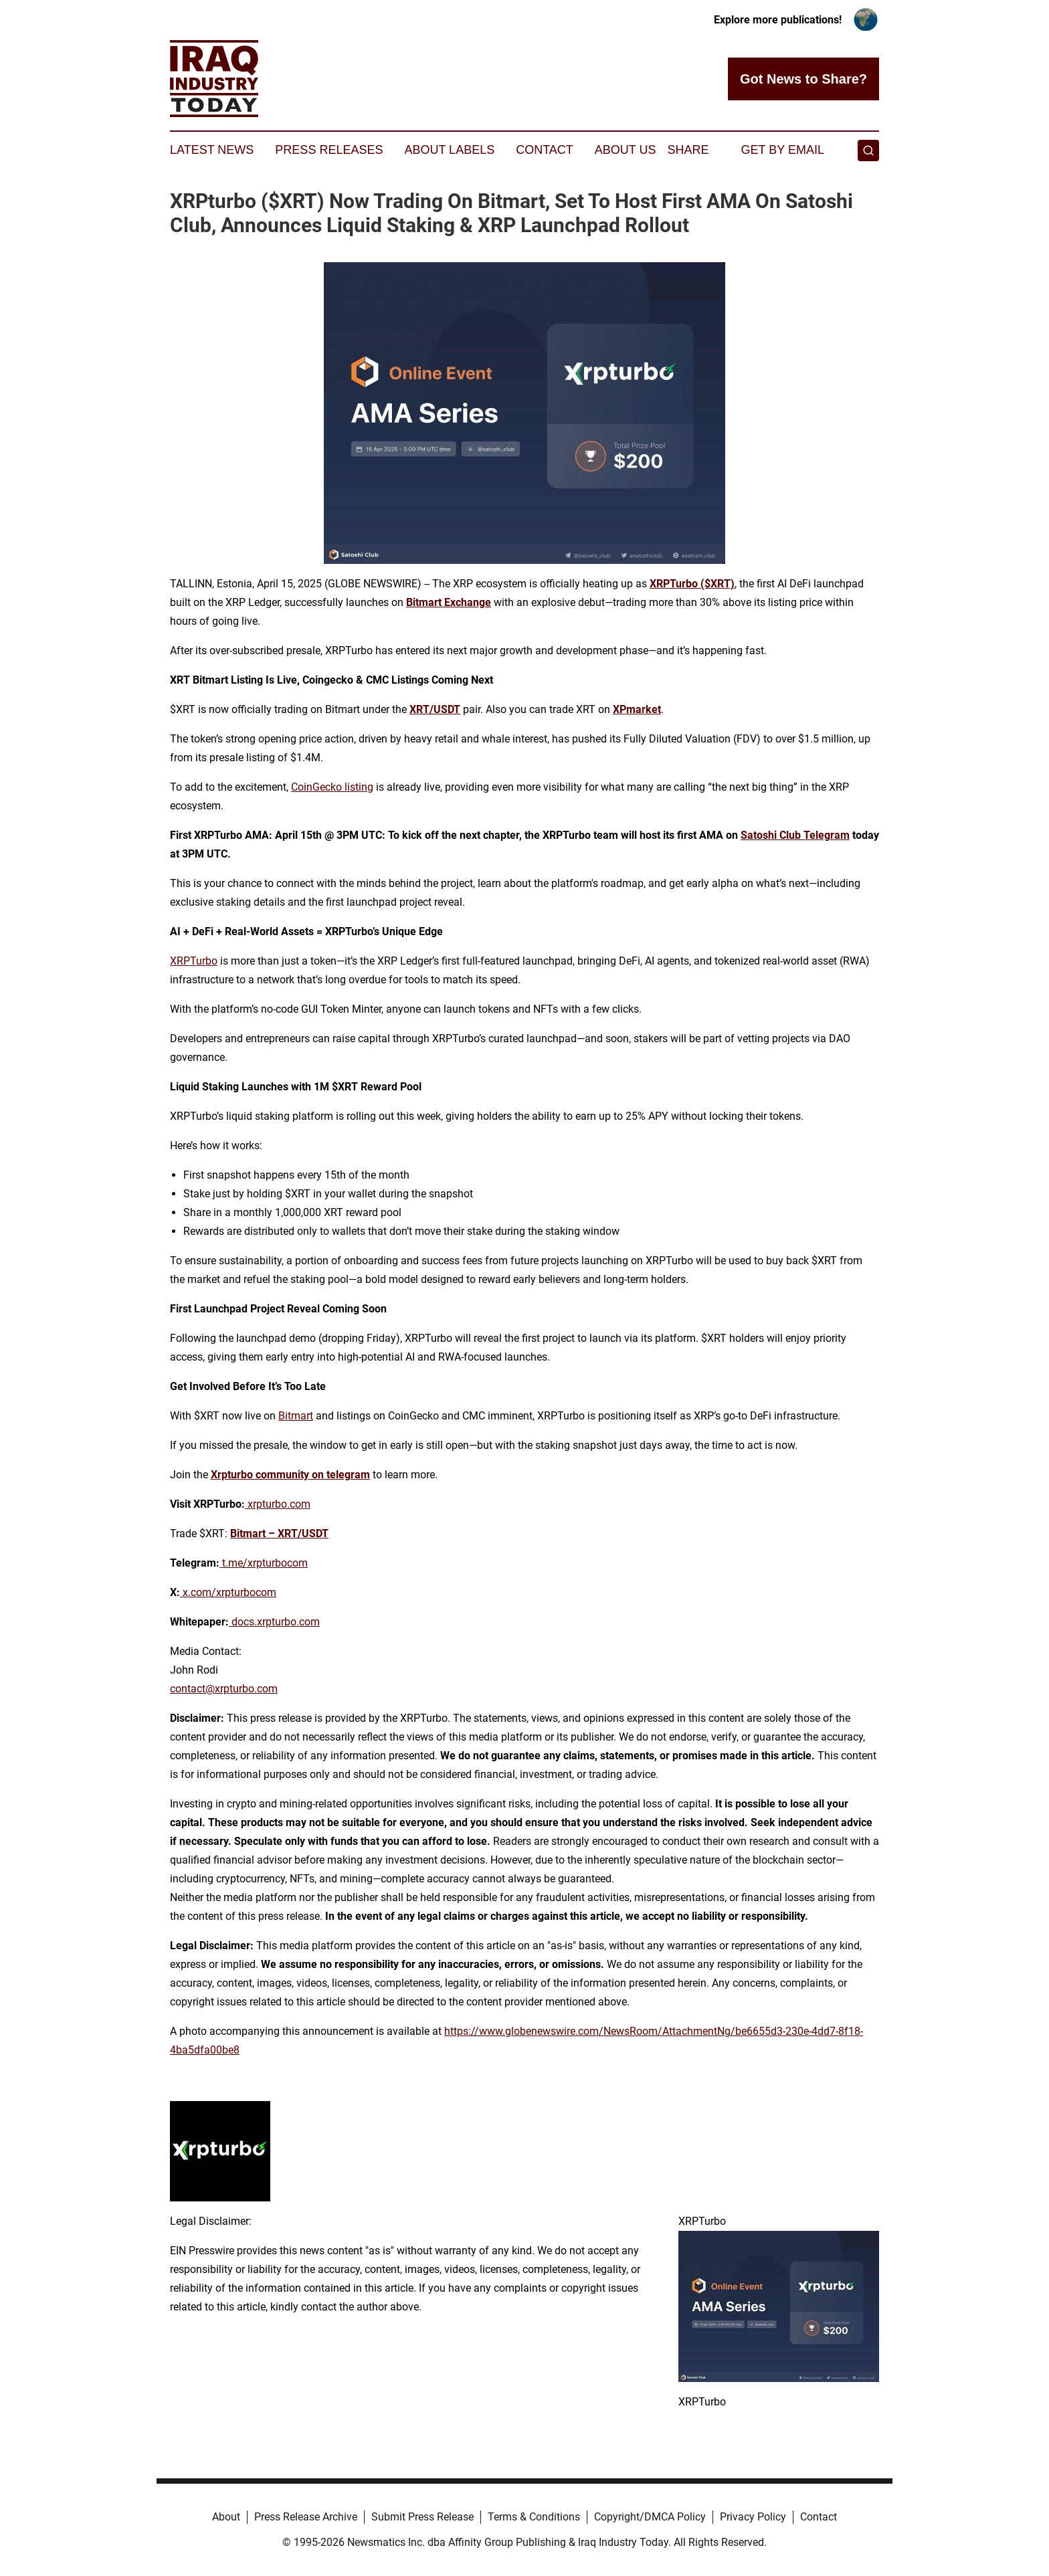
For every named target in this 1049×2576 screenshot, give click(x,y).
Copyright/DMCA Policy (650, 2516)
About (226, 2516)
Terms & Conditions (534, 2516)
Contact (544, 150)
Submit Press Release (422, 2516)
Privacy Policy (753, 2516)
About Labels (449, 150)
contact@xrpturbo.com (224, 1688)
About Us (625, 150)
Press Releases (329, 150)
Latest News (212, 150)
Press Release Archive (305, 2516)
